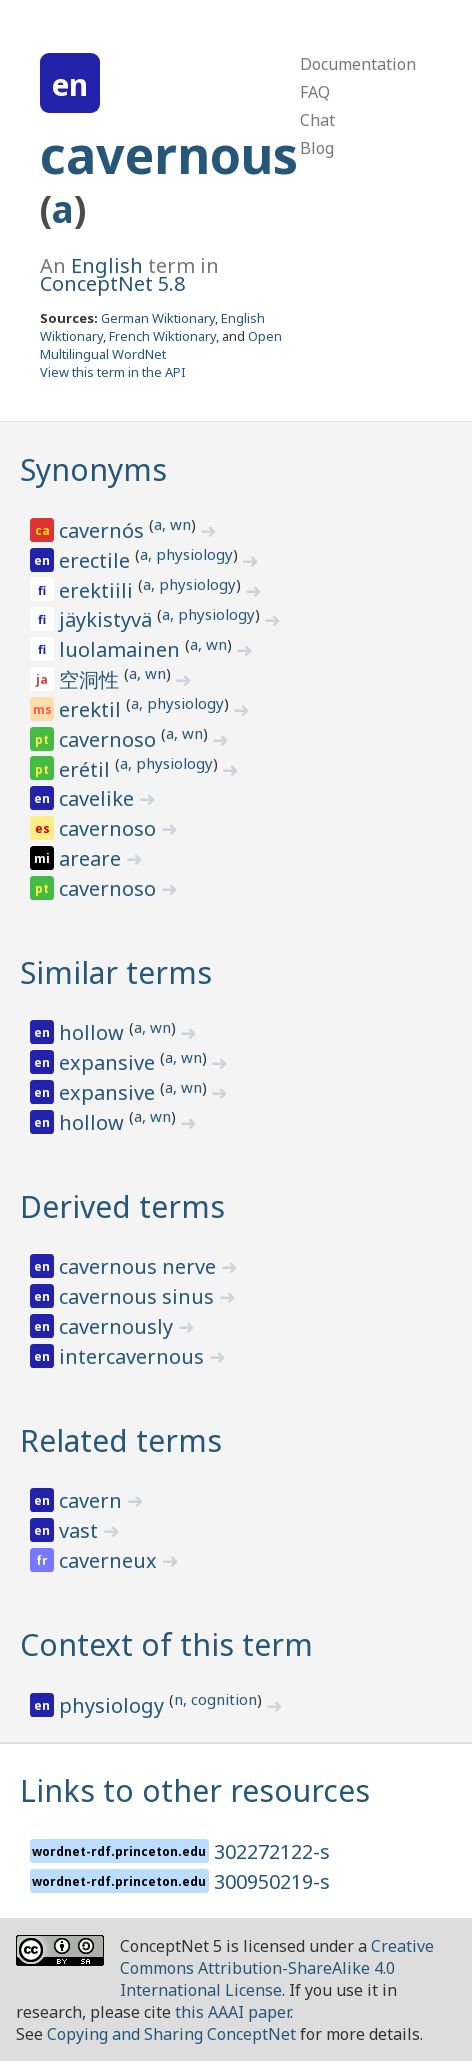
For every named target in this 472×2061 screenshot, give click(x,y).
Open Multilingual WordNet (161, 345)
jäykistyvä (108, 619)
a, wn (172, 524)
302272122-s (272, 1851)
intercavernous (134, 1356)
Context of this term (166, 1644)
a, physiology (186, 554)
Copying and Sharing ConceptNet (171, 2034)
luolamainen (122, 649)
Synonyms (93, 469)
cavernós (104, 530)
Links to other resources (195, 1790)
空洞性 (91, 679)
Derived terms (122, 1206)
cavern (93, 1500)
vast (81, 1530)
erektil (92, 709)
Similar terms (116, 972)
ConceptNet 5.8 (112, 283)
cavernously (118, 1326)
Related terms (121, 1440)
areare (92, 858)
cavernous (169, 155)
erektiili (98, 590)
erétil (87, 769)
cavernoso (110, 739)
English (107, 265)
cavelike (99, 798)
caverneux (110, 1560)
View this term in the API (113, 372)
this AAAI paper (232, 2012)
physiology (114, 1705)
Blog (317, 148)
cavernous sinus (139, 1296)
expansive (109, 1062)
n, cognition (215, 1699)
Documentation (358, 64)
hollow (94, 1032)
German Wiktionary (158, 318)
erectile (97, 560)
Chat (317, 120)
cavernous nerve (140, 1266)
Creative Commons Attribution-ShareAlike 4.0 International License (277, 1968)
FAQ (315, 92)
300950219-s (272, 1881)
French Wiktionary (162, 336)
